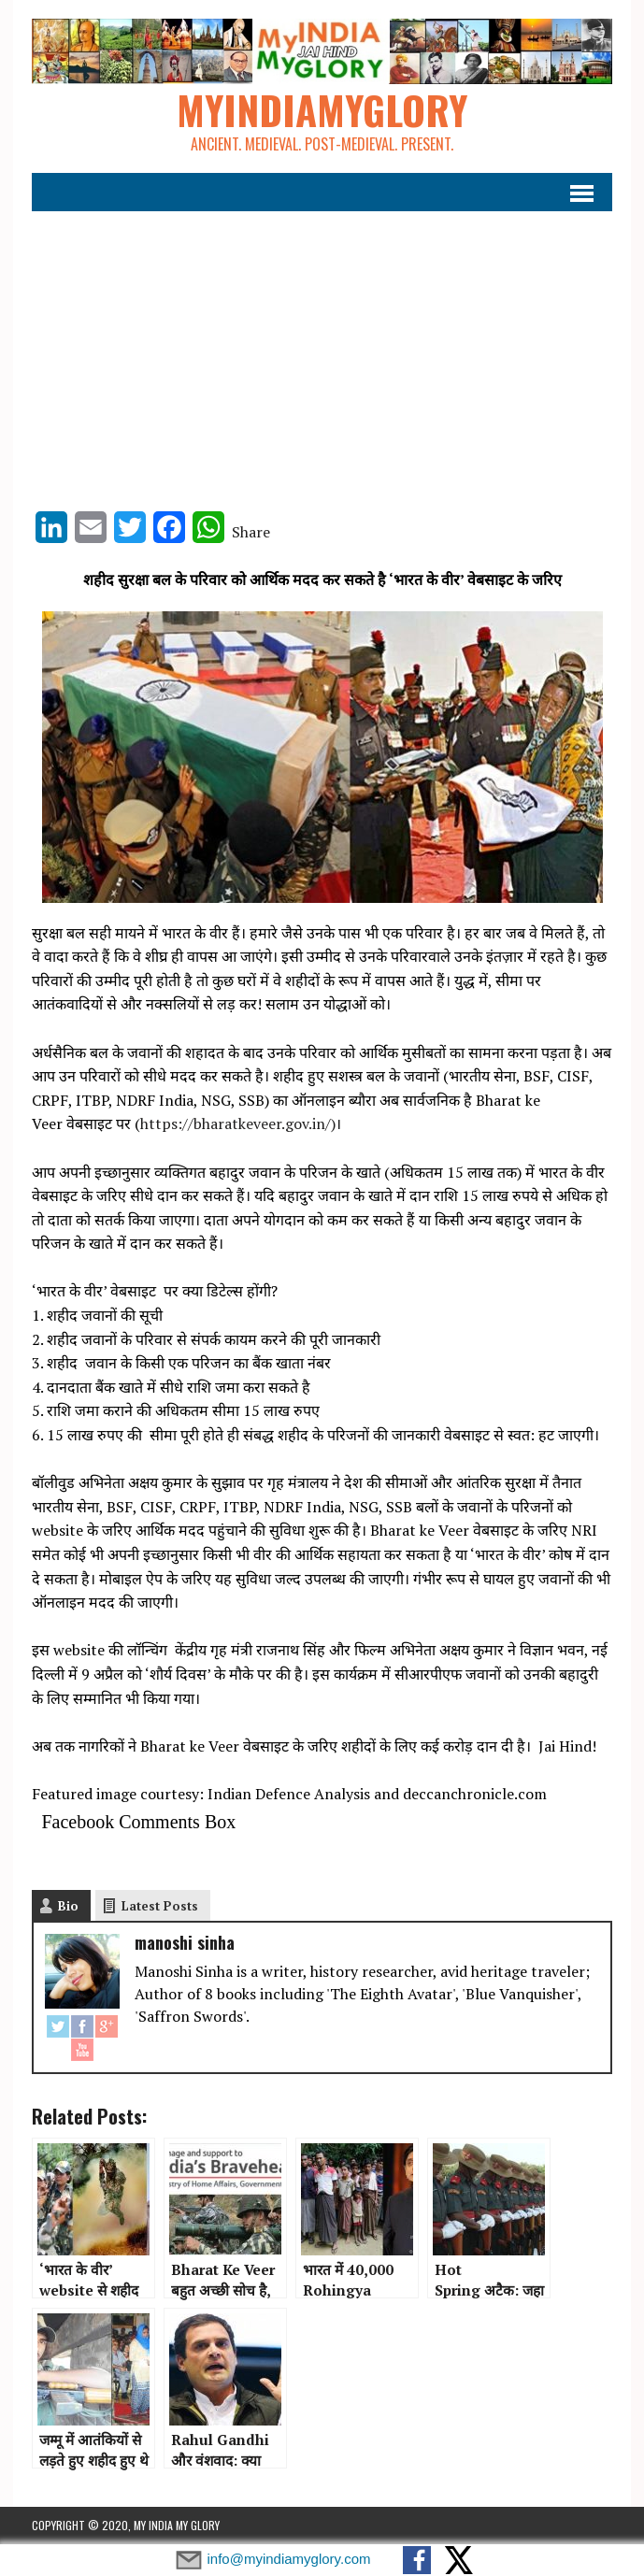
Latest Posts (160, 1905)
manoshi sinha (185, 1942)
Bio (68, 1905)
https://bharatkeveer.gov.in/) (238, 1123)
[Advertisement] (322, 352)
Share (251, 532)
